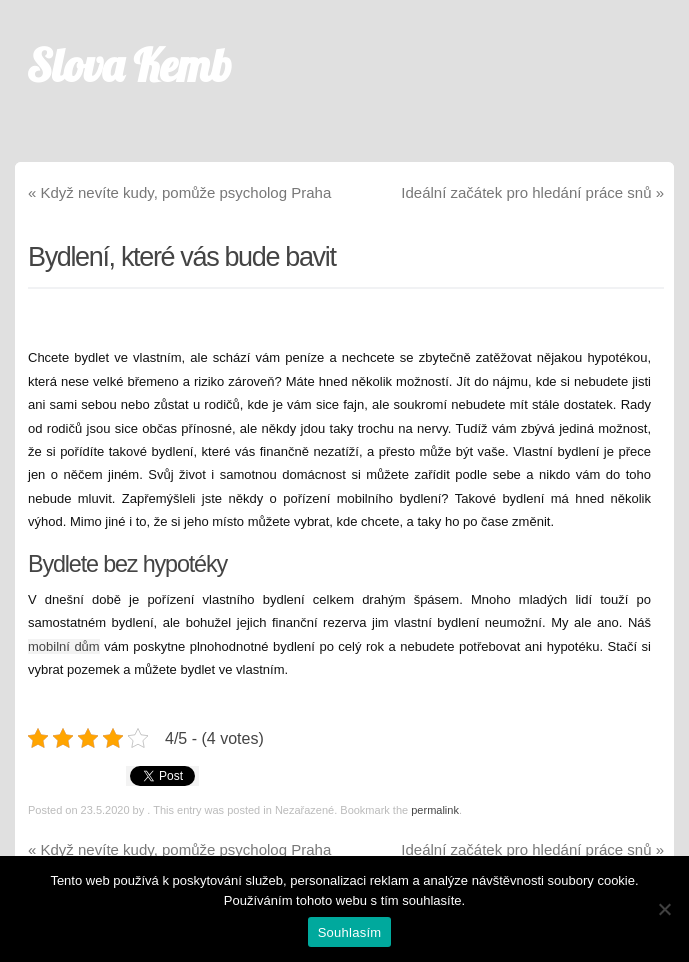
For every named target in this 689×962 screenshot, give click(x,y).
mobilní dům (64, 646)
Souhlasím (350, 932)
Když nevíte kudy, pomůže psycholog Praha (179, 192)
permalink (435, 810)
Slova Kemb (129, 65)
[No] (664, 909)
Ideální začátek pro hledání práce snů (532, 192)
